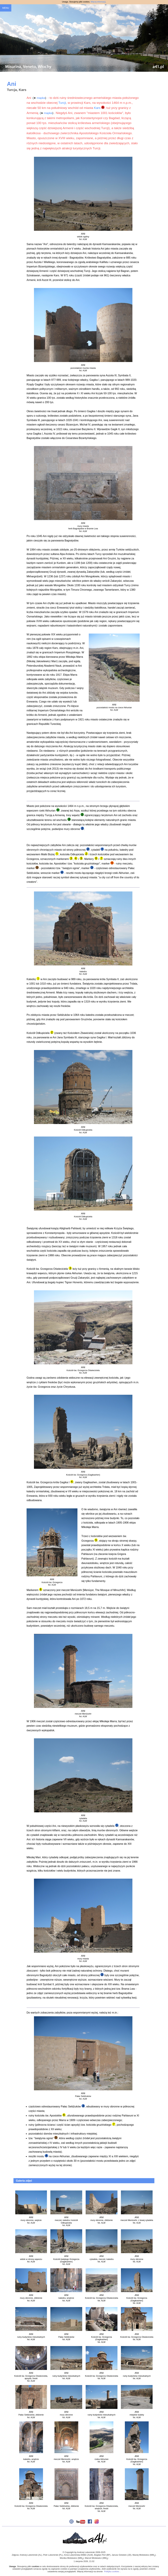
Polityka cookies (111, 2571)
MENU (5, 8)
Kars (97, 108)
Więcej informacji (98, 2)
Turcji (62, 102)
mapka (41, 98)
